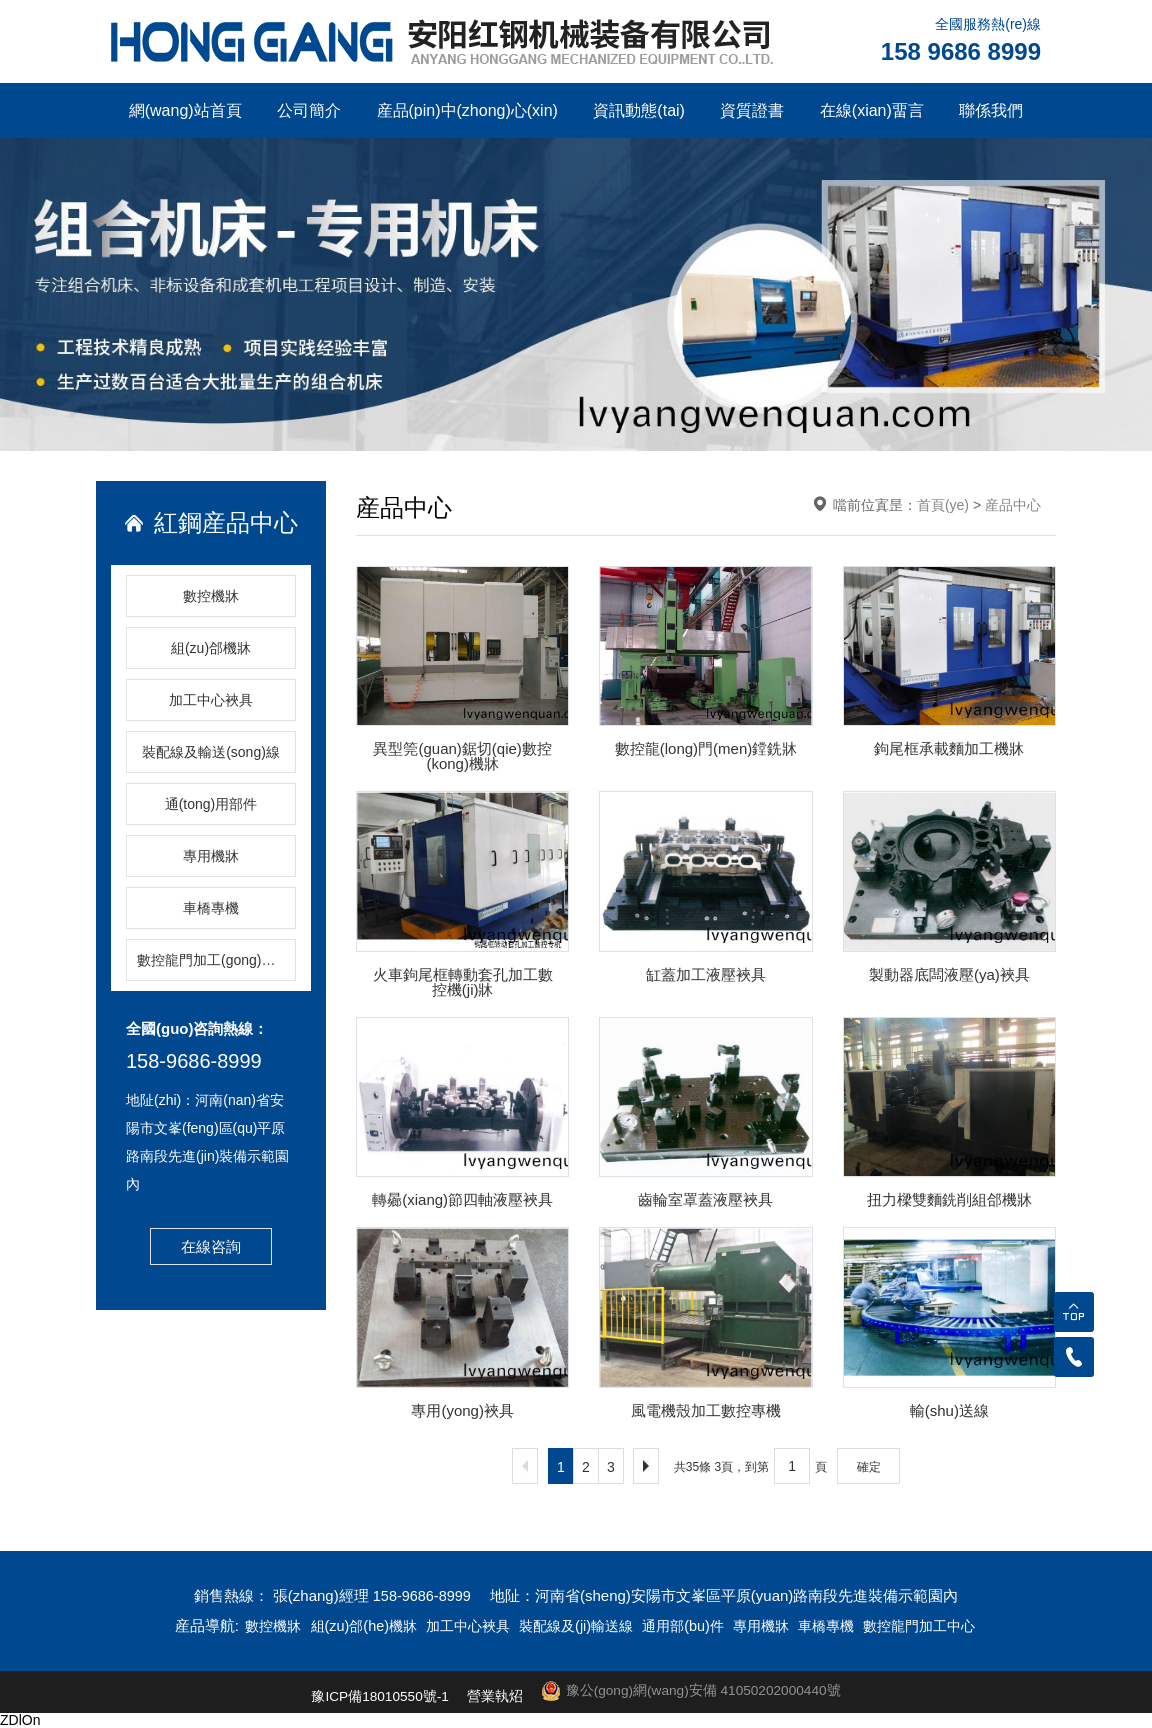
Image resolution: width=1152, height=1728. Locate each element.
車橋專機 (211, 908)
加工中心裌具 (211, 700)
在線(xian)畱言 (872, 110)
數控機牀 (211, 596)
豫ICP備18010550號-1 (377, 1696)
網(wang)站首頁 (185, 110)
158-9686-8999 (194, 1061)
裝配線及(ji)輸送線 (576, 1625)
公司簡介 (309, 110)
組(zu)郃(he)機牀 (350, 1625)
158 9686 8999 (961, 51)
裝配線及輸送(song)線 (211, 752)
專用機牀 (211, 856)
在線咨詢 (211, 1246)
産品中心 (1013, 505)
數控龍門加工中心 (938, 1625)
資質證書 (752, 110)
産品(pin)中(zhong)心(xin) (467, 110)
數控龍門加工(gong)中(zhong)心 (216, 960)
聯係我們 (991, 110)
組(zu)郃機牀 (211, 648)
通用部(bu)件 (689, 1625)
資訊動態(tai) (639, 110)
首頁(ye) (943, 505)
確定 (869, 1467)
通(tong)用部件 (211, 804)
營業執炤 (493, 1696)
